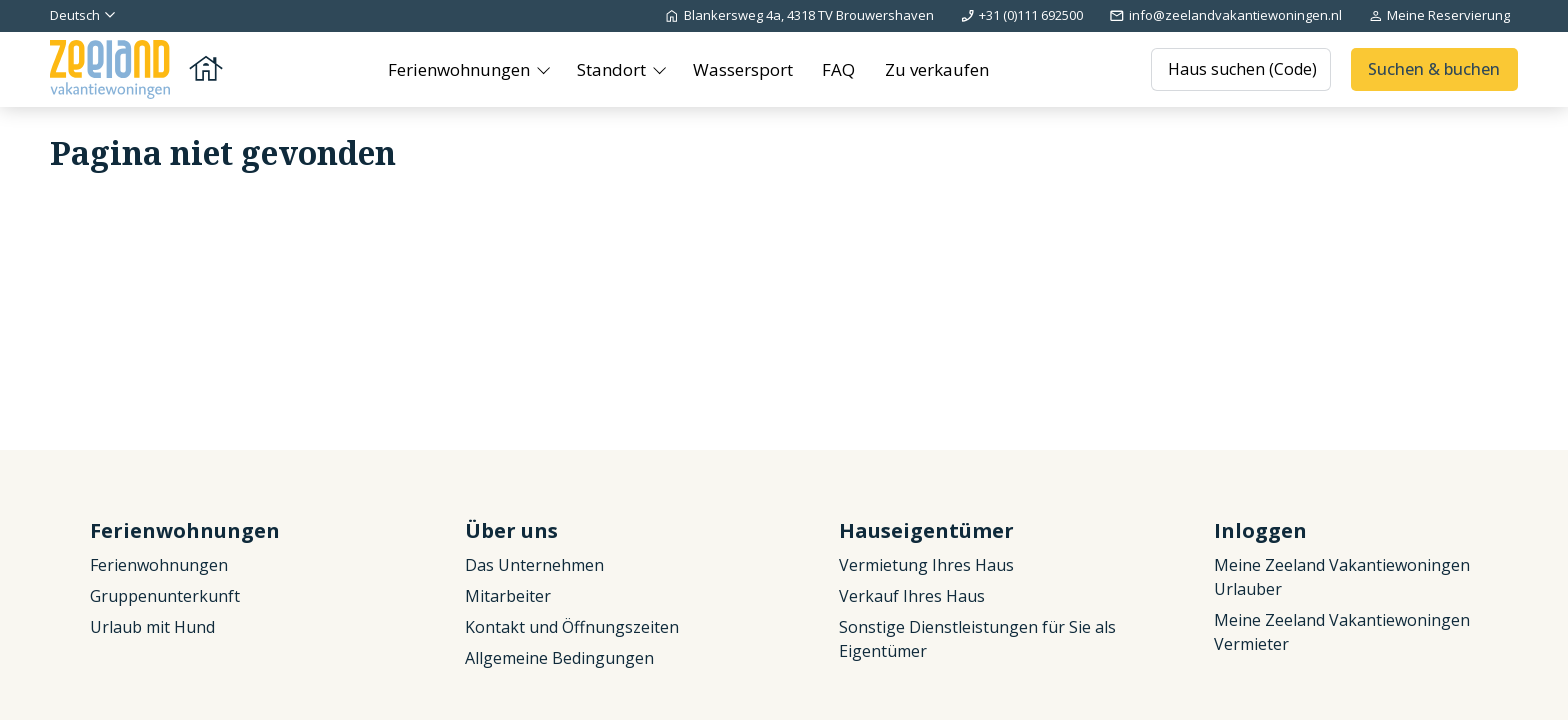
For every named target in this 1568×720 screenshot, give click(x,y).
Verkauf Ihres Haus (912, 596)
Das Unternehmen (534, 565)
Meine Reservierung (1439, 15)
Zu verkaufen (937, 69)
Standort (613, 69)
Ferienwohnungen (461, 69)
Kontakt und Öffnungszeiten (572, 627)
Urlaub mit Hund (152, 627)
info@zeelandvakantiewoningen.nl (1225, 15)
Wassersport (743, 69)
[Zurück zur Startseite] (138, 69)
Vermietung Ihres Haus (926, 565)
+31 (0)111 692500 (1021, 15)
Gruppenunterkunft (165, 596)
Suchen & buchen (1434, 69)
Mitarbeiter (508, 596)
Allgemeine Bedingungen (559, 658)
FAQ (838, 69)
